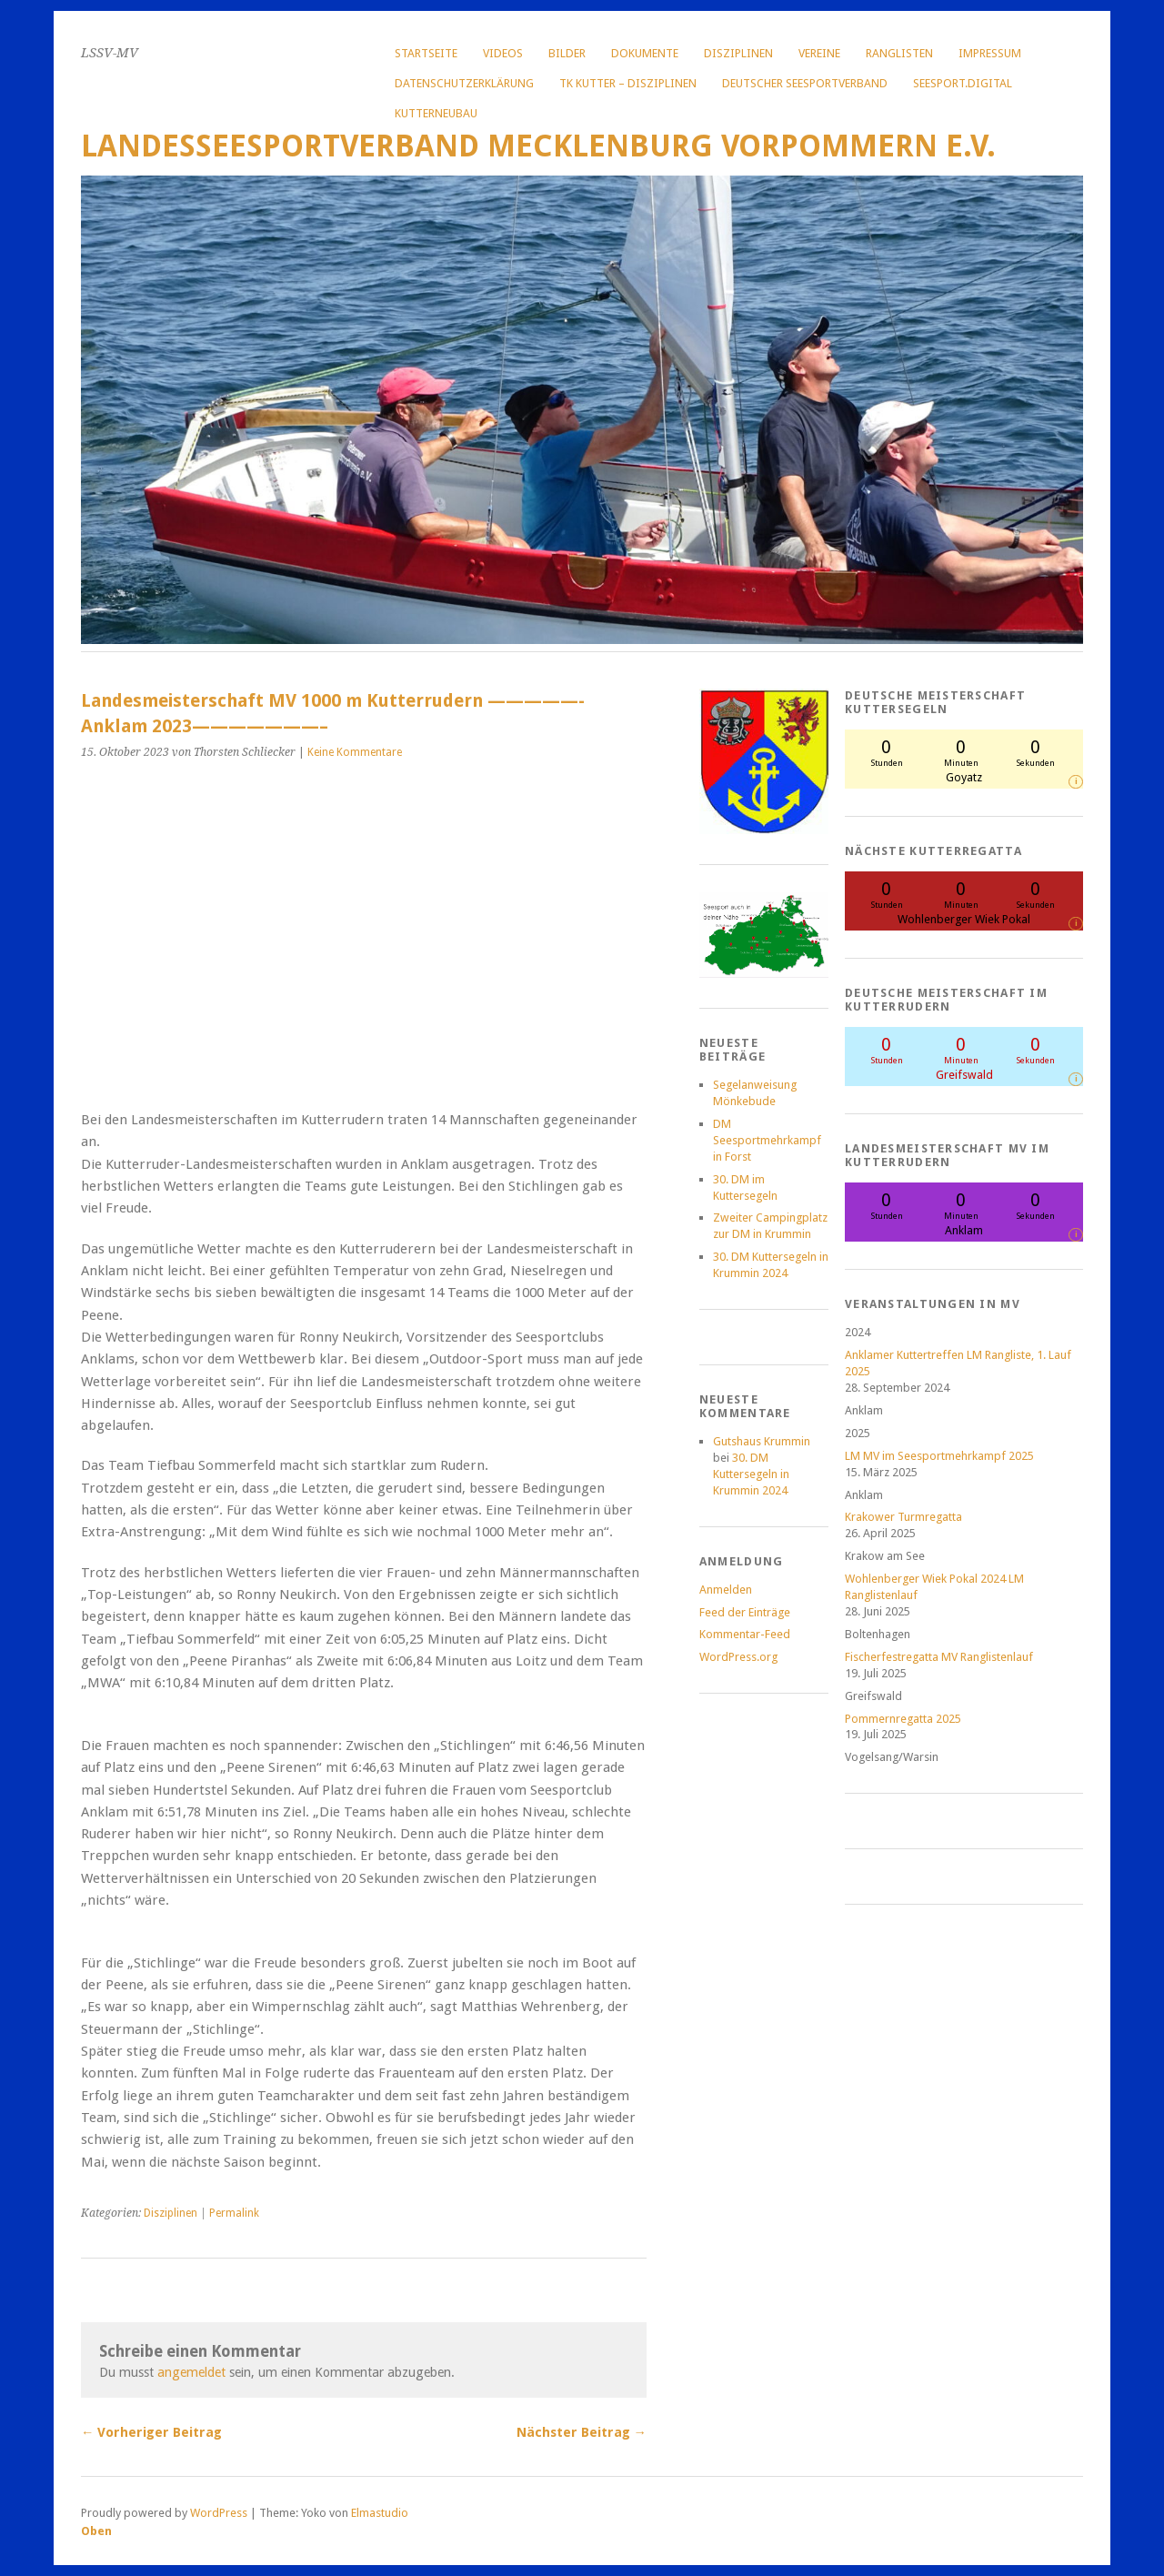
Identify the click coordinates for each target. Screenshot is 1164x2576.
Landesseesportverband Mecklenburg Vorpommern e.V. (538, 146)
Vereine (819, 53)
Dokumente (644, 53)
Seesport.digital (962, 83)
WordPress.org (738, 1657)
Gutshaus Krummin (761, 1441)
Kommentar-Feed (744, 1634)
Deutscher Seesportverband (805, 83)
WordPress (218, 2513)
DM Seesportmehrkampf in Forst (767, 1140)
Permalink (234, 2213)
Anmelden (725, 1589)
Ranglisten (899, 53)
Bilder (567, 53)
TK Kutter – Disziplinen (628, 83)
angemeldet (191, 2372)
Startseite (426, 53)
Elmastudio (379, 2513)
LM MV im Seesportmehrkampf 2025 (939, 1456)
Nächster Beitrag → (582, 2432)
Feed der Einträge (744, 1612)
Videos (503, 53)
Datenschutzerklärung (464, 83)
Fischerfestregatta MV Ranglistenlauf (939, 1657)
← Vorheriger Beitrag (151, 2432)
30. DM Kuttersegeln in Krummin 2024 (751, 1474)
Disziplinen (738, 53)
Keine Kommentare (354, 752)
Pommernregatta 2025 (903, 1719)
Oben (96, 2531)
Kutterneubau (436, 113)
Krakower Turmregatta (903, 1517)
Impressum (989, 53)
